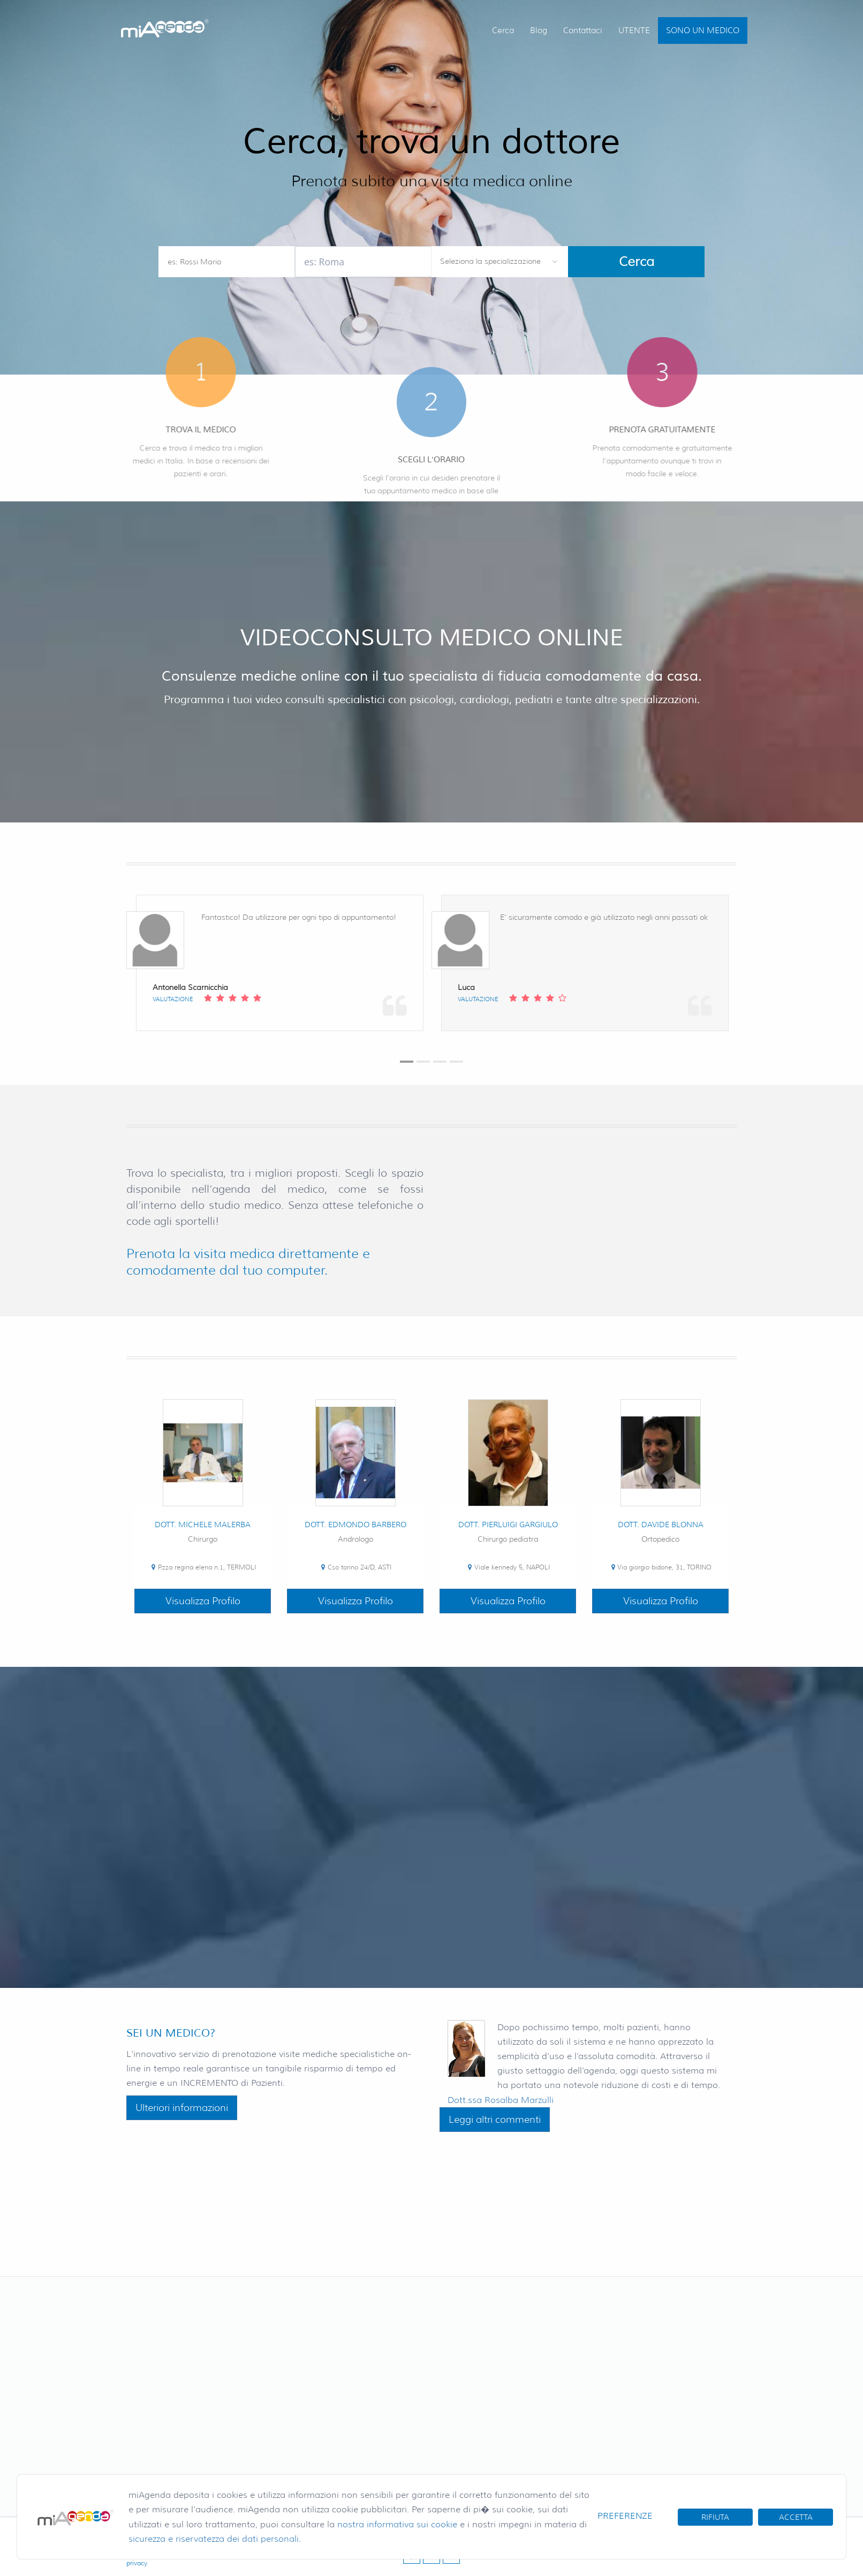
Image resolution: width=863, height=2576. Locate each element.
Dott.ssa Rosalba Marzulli (501, 2100)
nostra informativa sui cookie (397, 2524)
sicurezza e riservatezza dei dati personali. (214, 2539)
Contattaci (582, 30)
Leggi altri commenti (495, 2119)
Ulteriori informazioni (181, 2108)
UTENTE (634, 30)
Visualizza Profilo (202, 1601)
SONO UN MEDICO (702, 30)
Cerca (503, 30)
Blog (538, 30)
